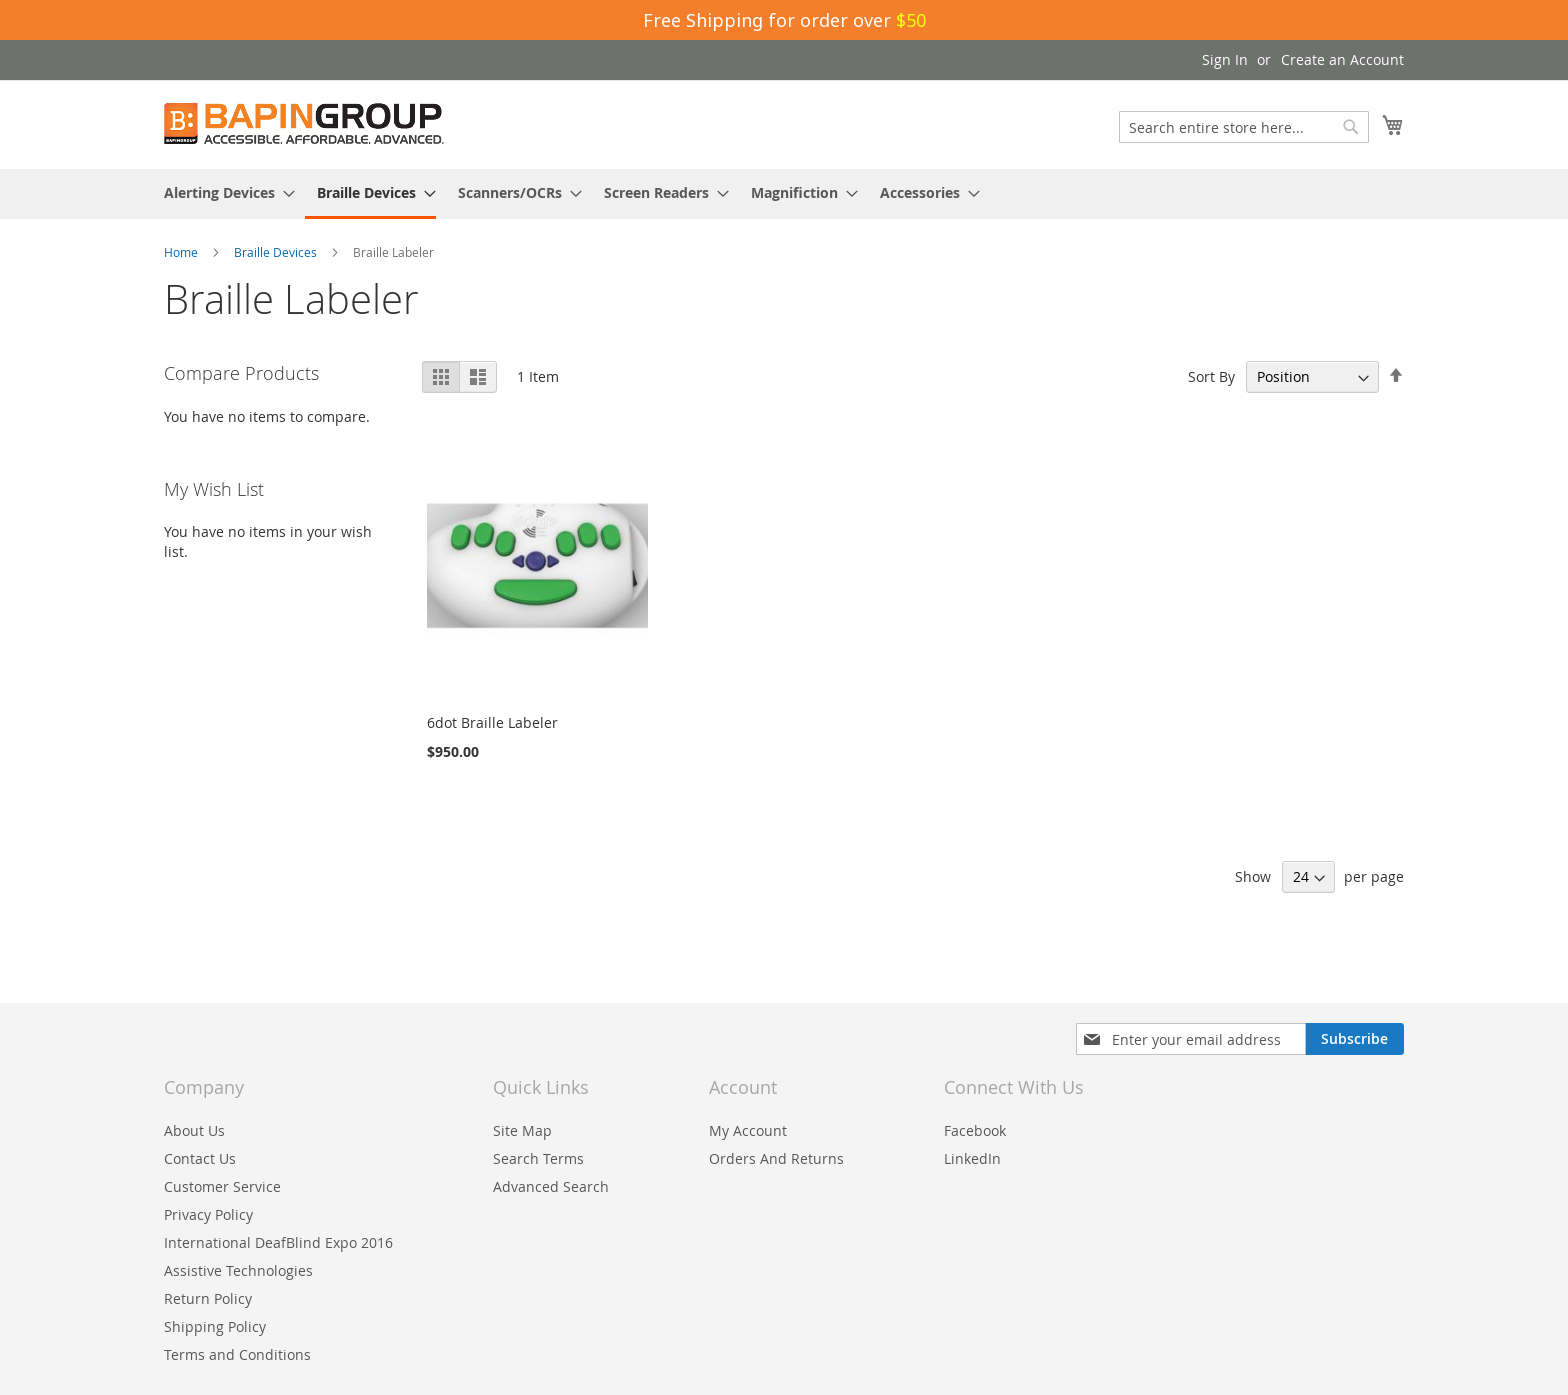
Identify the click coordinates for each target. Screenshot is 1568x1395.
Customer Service (222, 1186)
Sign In (1225, 59)
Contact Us (200, 1158)
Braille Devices (277, 252)
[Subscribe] (1354, 1039)
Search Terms (538, 1158)
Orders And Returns (776, 1158)
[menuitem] (223, 192)
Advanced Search (551, 1186)
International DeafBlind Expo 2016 (278, 1242)
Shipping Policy (215, 1326)
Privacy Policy (208, 1214)
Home (182, 252)
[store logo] (304, 123)
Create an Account (1342, 59)
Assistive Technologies (238, 1270)
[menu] (784, 194)
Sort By (1211, 376)
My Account (748, 1130)
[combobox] (1244, 127)
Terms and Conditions (237, 1354)
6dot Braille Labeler (492, 722)
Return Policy (208, 1298)
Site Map (522, 1130)
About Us (194, 1130)
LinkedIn (972, 1158)
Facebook (975, 1130)
